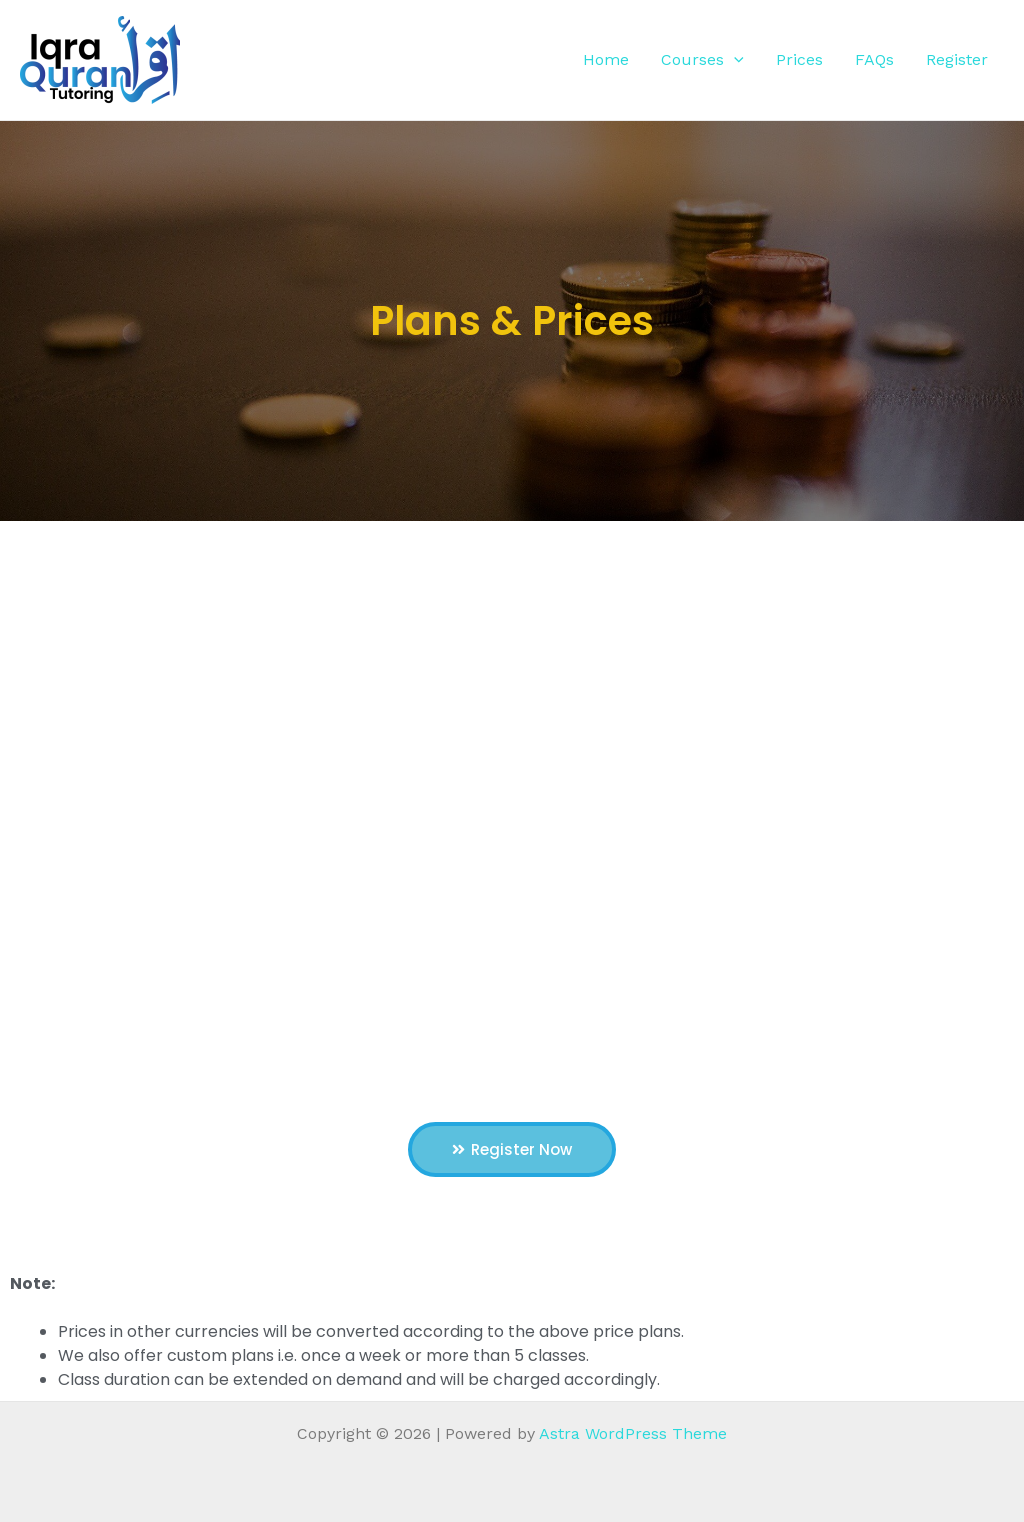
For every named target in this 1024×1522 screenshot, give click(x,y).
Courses (702, 60)
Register (957, 59)
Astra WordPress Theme (633, 1433)
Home (606, 59)
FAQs (874, 59)
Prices (799, 59)
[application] (734, 60)
